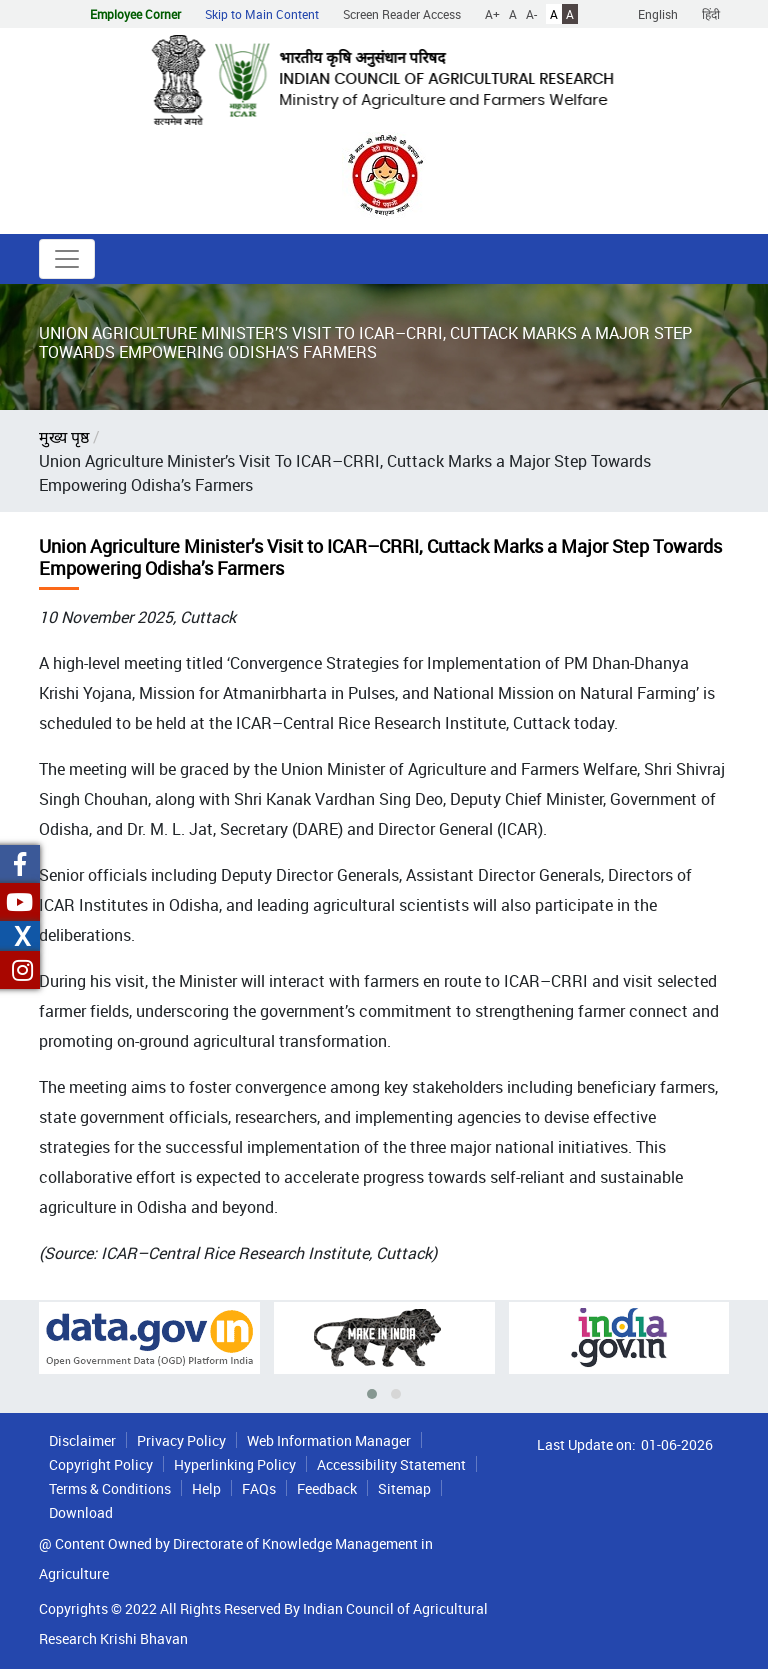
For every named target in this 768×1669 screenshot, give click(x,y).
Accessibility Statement (391, 1464)
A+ (492, 14)
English (658, 14)
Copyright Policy (101, 1464)
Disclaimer (82, 1440)
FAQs (259, 1488)
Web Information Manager (329, 1440)
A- (531, 14)
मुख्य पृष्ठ (64, 437)
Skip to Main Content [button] (262, 14)
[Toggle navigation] (67, 259)
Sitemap (404, 1488)
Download (81, 1512)
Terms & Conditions (110, 1488)
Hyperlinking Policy (235, 1464)
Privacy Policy (181, 1440)
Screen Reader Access (402, 14)
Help (206, 1488)
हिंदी (711, 14)
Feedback (327, 1488)
